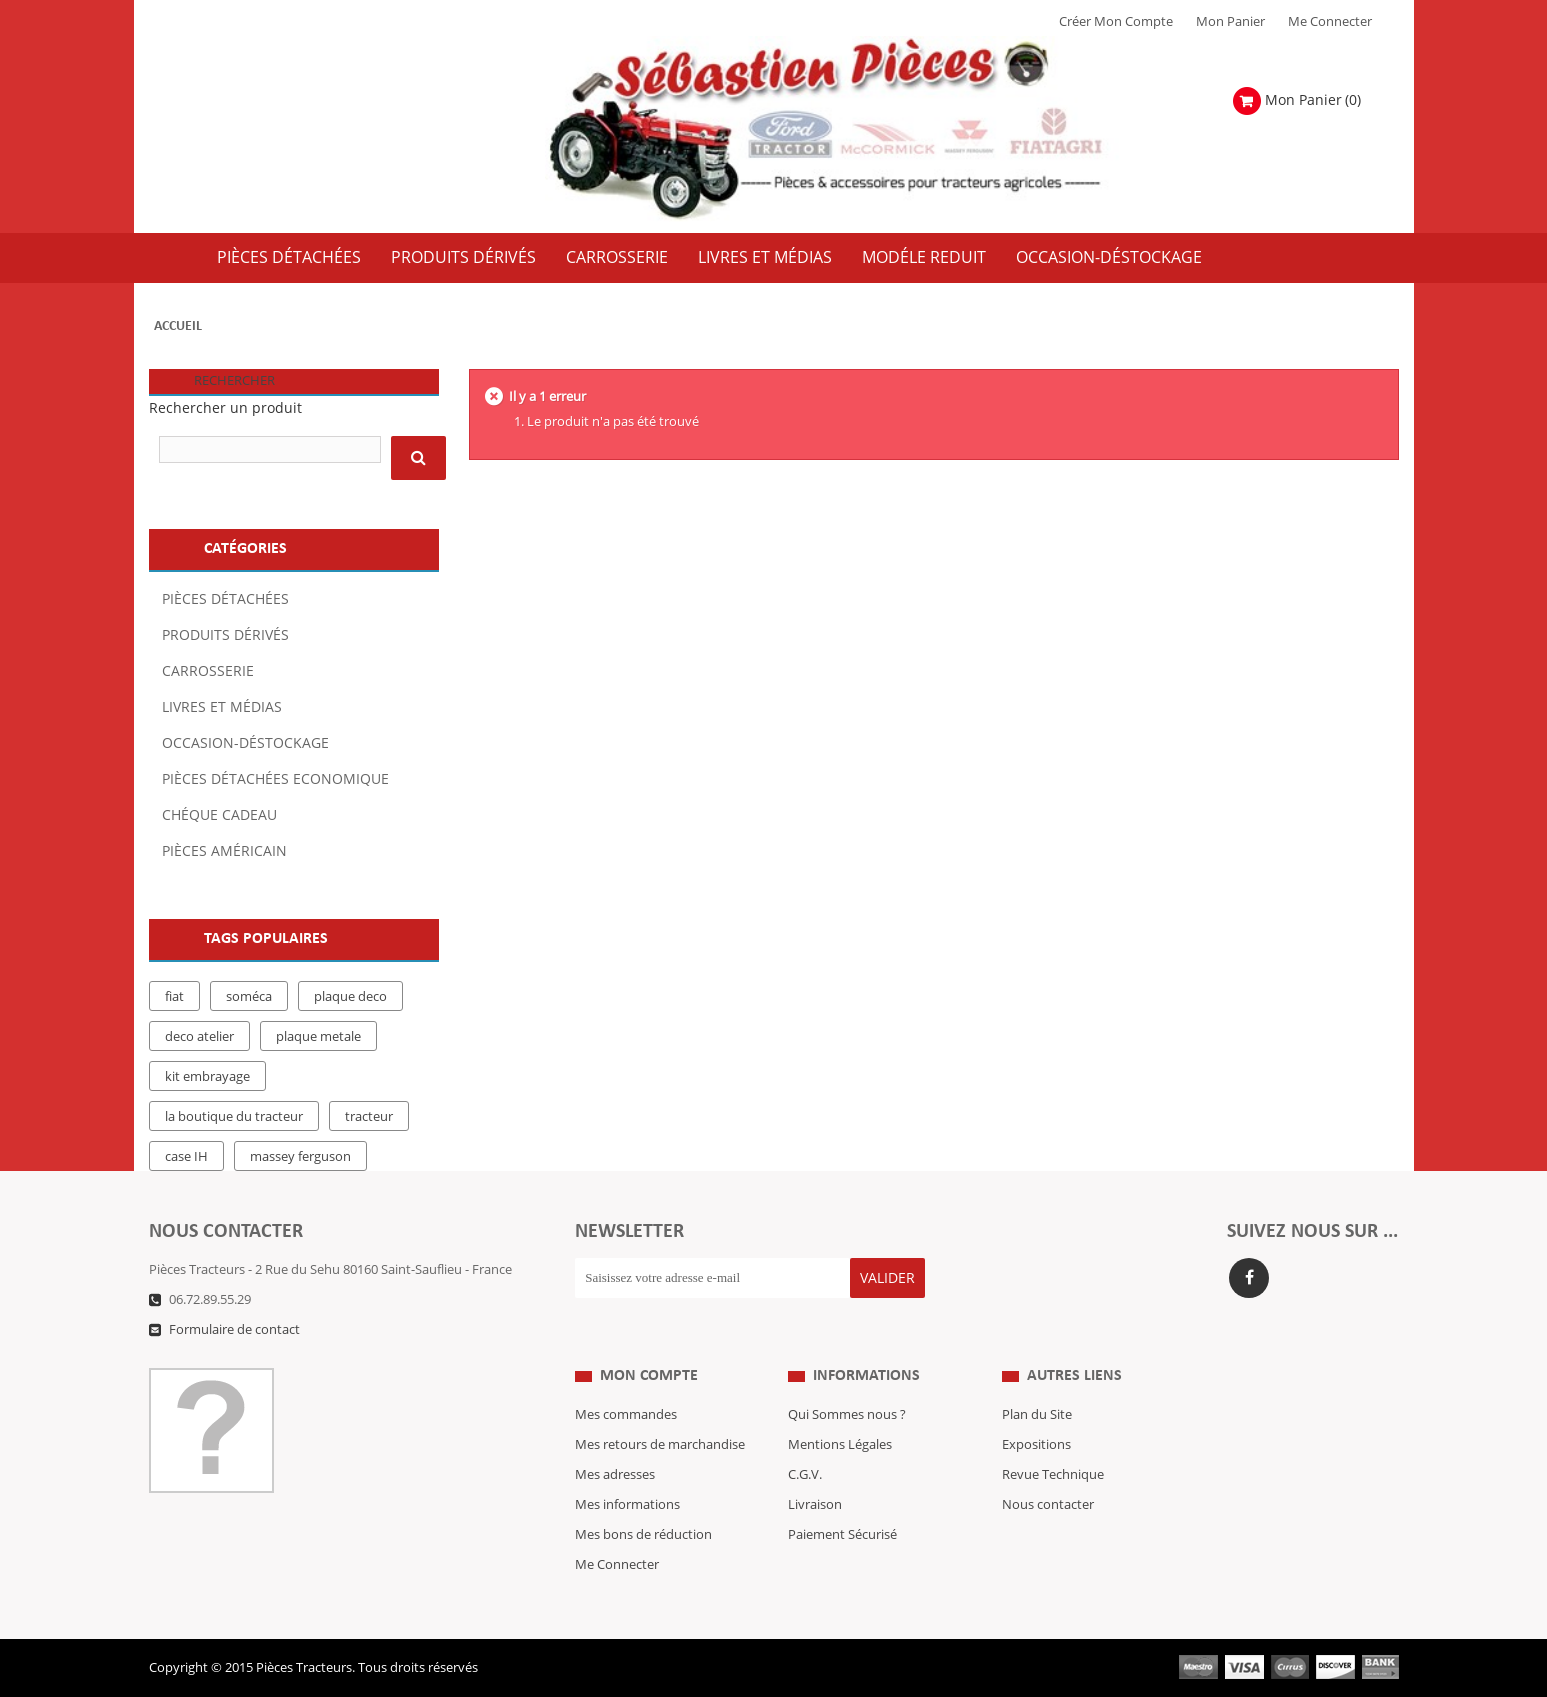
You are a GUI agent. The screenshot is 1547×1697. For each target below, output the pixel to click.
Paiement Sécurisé (842, 1535)
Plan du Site (1037, 1415)
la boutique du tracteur (234, 1117)
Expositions (1036, 1445)
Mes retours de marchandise (660, 1445)
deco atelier (199, 1037)
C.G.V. (805, 1475)
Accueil (178, 326)
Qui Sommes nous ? (847, 1415)
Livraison (815, 1505)
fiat (174, 997)
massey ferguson (300, 1157)
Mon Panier (1230, 22)
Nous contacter (1048, 1505)
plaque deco (350, 997)
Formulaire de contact (234, 1330)
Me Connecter (1330, 22)
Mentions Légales (840, 1445)
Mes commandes (626, 1415)
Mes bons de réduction (643, 1535)
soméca (249, 997)
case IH (186, 1157)
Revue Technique (1053, 1475)
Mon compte (649, 1376)
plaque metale (318, 1037)
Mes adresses (615, 1475)
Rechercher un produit (225, 408)
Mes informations (627, 1505)
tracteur (369, 1117)
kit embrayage (207, 1077)
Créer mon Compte (1116, 22)
